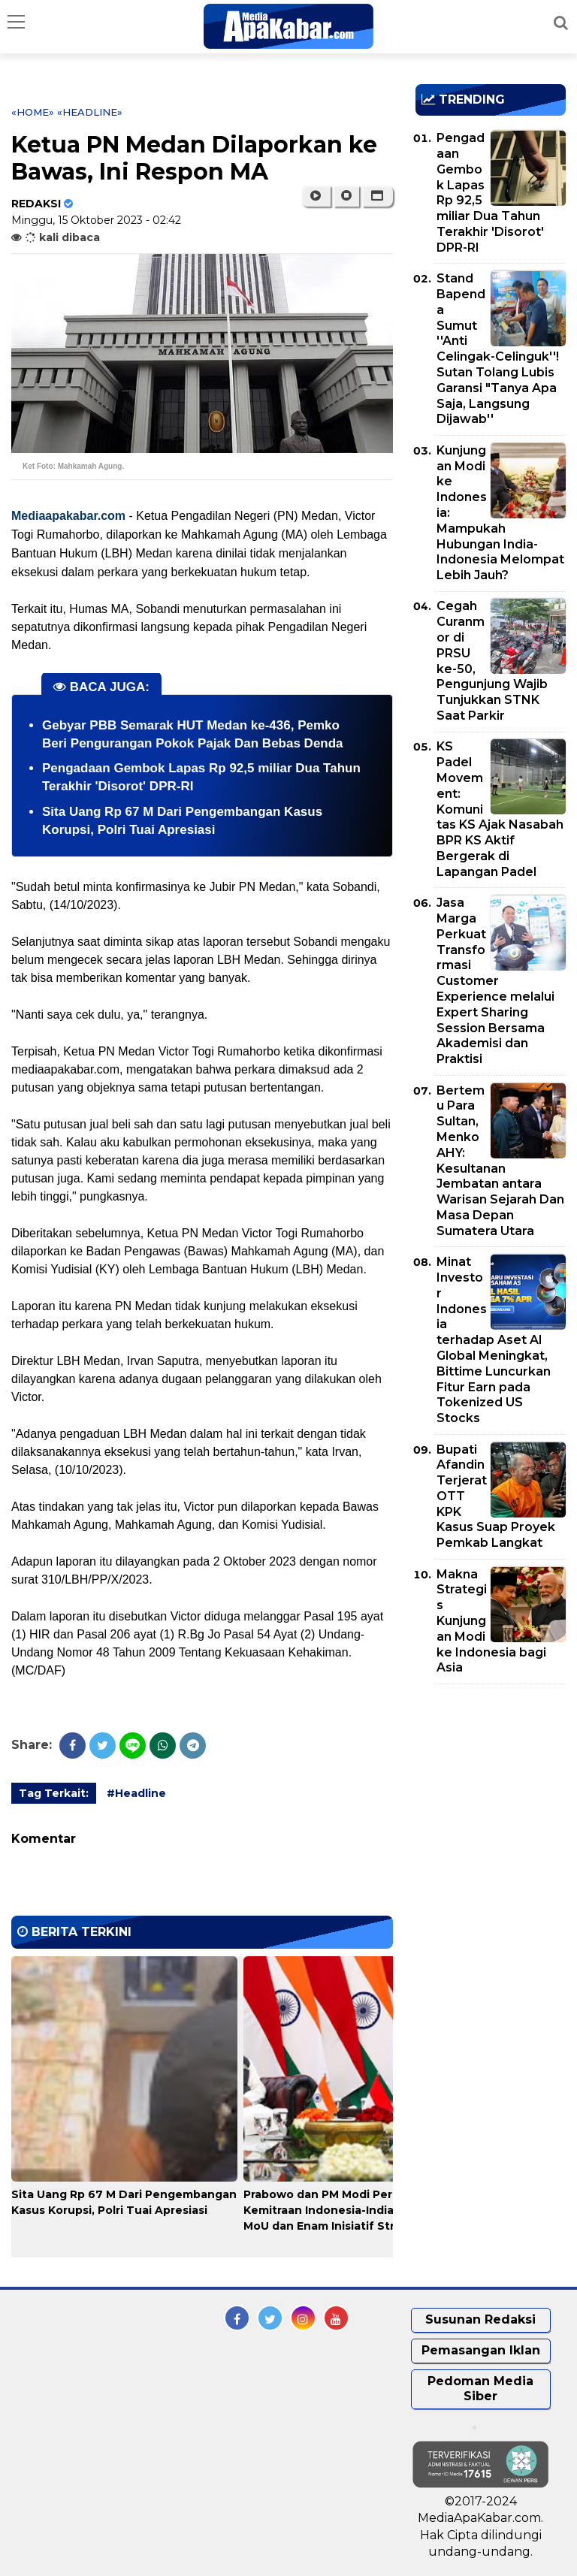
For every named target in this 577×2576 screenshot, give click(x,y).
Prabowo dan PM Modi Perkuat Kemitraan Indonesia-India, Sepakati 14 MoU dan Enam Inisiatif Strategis (355, 2210)
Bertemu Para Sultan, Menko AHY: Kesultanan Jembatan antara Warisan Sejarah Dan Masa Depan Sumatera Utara (500, 1160)
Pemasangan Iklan (480, 2350)
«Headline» (89, 112)
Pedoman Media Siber (480, 2389)
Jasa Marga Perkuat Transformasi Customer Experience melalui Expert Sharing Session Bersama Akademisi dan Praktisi (495, 980)
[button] (377, 196)
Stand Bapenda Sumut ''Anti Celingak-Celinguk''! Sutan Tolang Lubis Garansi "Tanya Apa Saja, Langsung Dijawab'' (498, 348)
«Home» (32, 112)
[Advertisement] (496, 1782)
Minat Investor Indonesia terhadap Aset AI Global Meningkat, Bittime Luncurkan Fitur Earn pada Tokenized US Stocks (494, 1340)
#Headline (136, 1793)
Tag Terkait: (54, 1793)
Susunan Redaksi (480, 2319)
